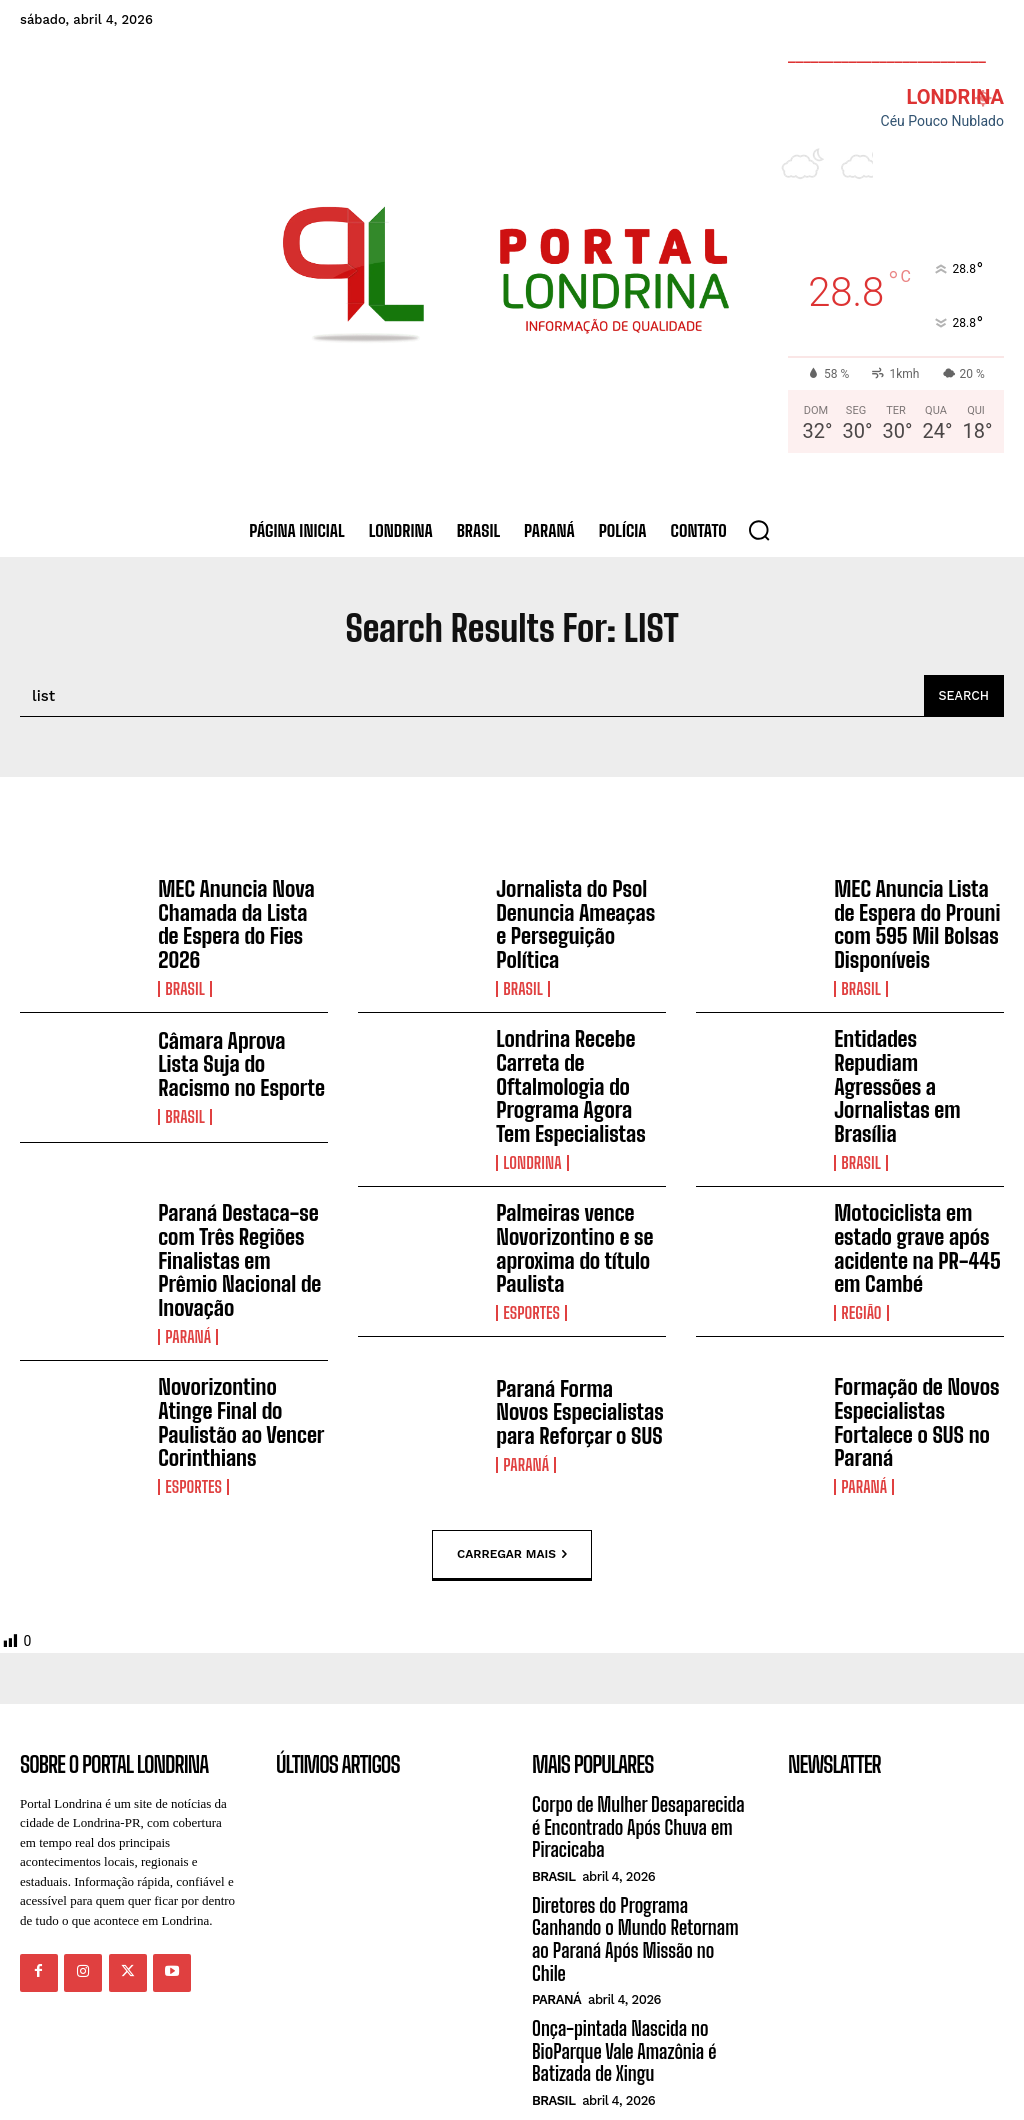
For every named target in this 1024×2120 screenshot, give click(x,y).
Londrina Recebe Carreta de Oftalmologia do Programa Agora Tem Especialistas (577, 1076)
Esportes (531, 1290)
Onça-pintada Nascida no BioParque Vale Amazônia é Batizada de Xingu (620, 1966)
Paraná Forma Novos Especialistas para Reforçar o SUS (576, 1366)
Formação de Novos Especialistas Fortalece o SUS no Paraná (910, 1373)
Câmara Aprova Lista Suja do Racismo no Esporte (238, 1058)
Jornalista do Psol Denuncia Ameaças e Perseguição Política (576, 915)
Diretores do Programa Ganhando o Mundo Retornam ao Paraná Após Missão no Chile (637, 1868)
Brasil (184, 964)
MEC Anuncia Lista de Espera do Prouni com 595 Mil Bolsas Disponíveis (918, 922)
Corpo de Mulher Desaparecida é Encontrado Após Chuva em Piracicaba (639, 1770)
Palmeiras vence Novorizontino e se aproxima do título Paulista (569, 1230)
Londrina (531, 1147)
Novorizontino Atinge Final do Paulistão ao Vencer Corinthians (240, 1366)
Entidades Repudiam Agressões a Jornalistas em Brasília (913, 1065)
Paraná (187, 1290)
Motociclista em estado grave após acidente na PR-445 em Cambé (911, 1230)
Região (860, 1290)
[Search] (963, 696)
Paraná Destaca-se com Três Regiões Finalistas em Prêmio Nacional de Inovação (241, 1230)
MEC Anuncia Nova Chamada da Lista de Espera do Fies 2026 (239, 915)
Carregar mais (512, 1500)
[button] (759, 530)
